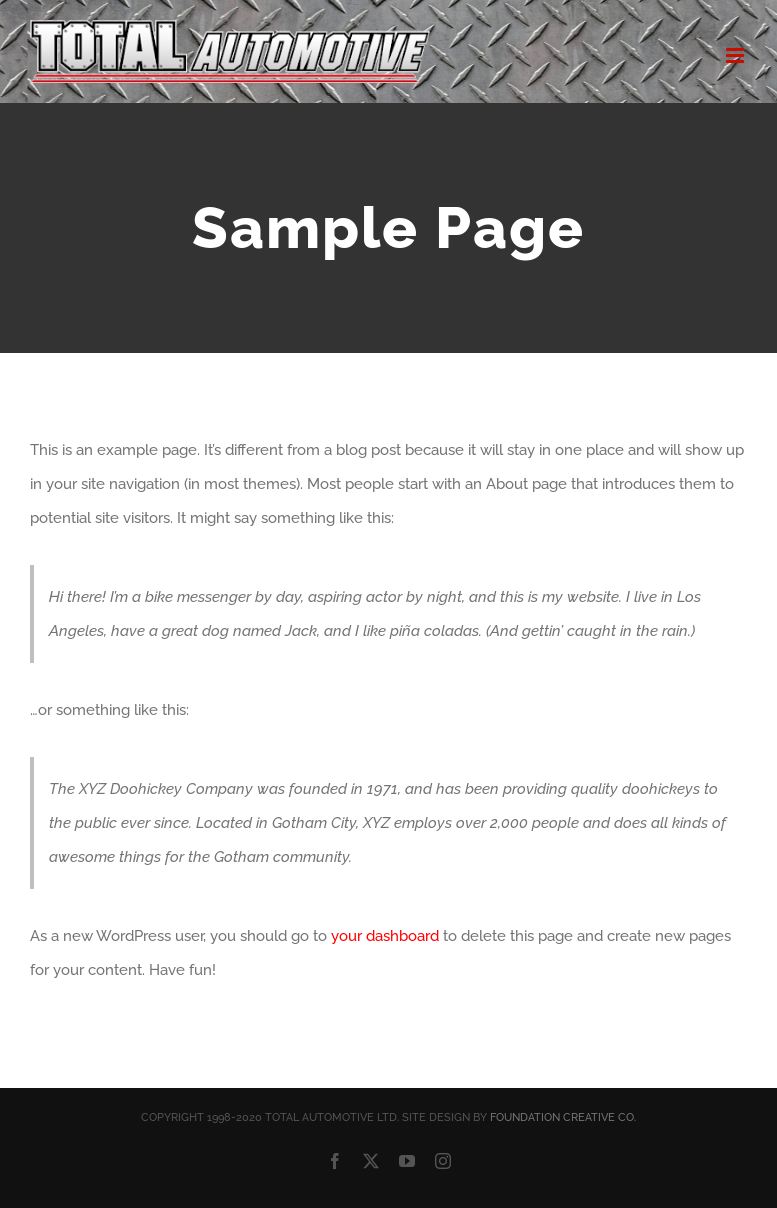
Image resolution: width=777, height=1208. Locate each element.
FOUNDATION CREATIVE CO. (563, 1117)
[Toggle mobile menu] (736, 55)
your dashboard (385, 936)
